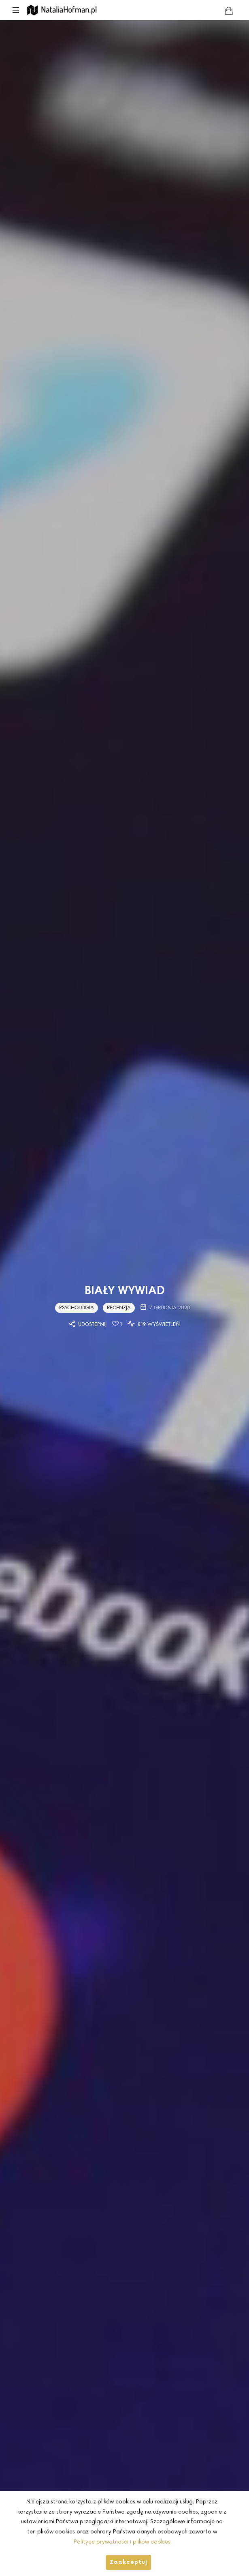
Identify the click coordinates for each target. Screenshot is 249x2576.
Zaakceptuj (128, 2562)
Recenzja (119, 1307)
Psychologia (76, 1307)
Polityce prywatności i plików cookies (122, 2542)
